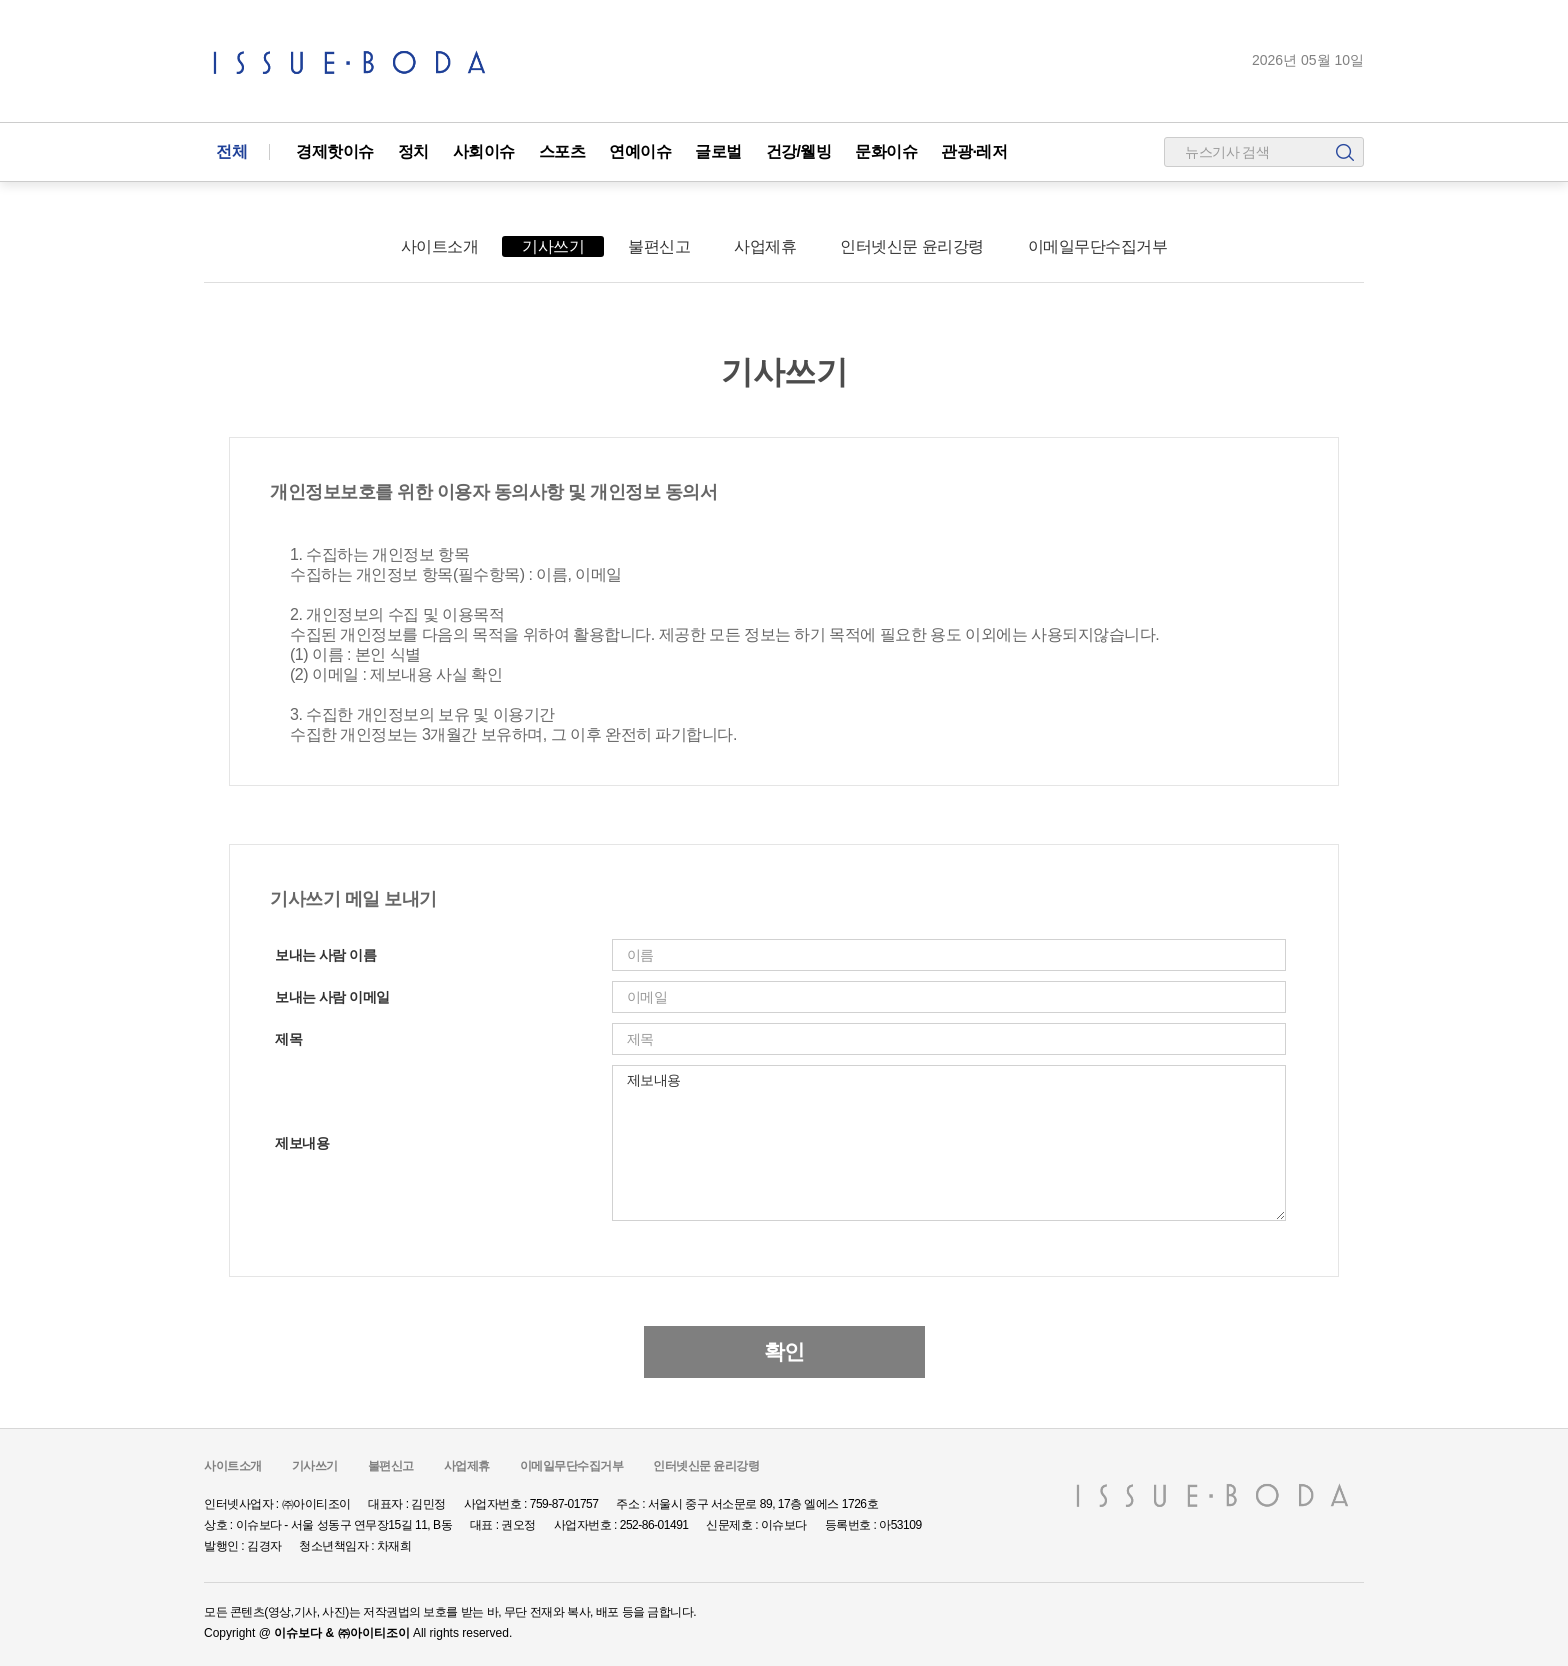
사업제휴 (765, 246)
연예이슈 (640, 151)
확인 (784, 1351)
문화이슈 (886, 151)
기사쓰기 (553, 246)
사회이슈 (484, 151)
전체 (231, 151)
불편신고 (659, 246)
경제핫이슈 (335, 151)
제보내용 (949, 1143)
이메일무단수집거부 (1098, 246)
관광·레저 (974, 151)
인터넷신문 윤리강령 (911, 246)
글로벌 (718, 151)
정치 (413, 151)
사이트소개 (440, 246)
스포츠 (562, 151)
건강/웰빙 (799, 151)
